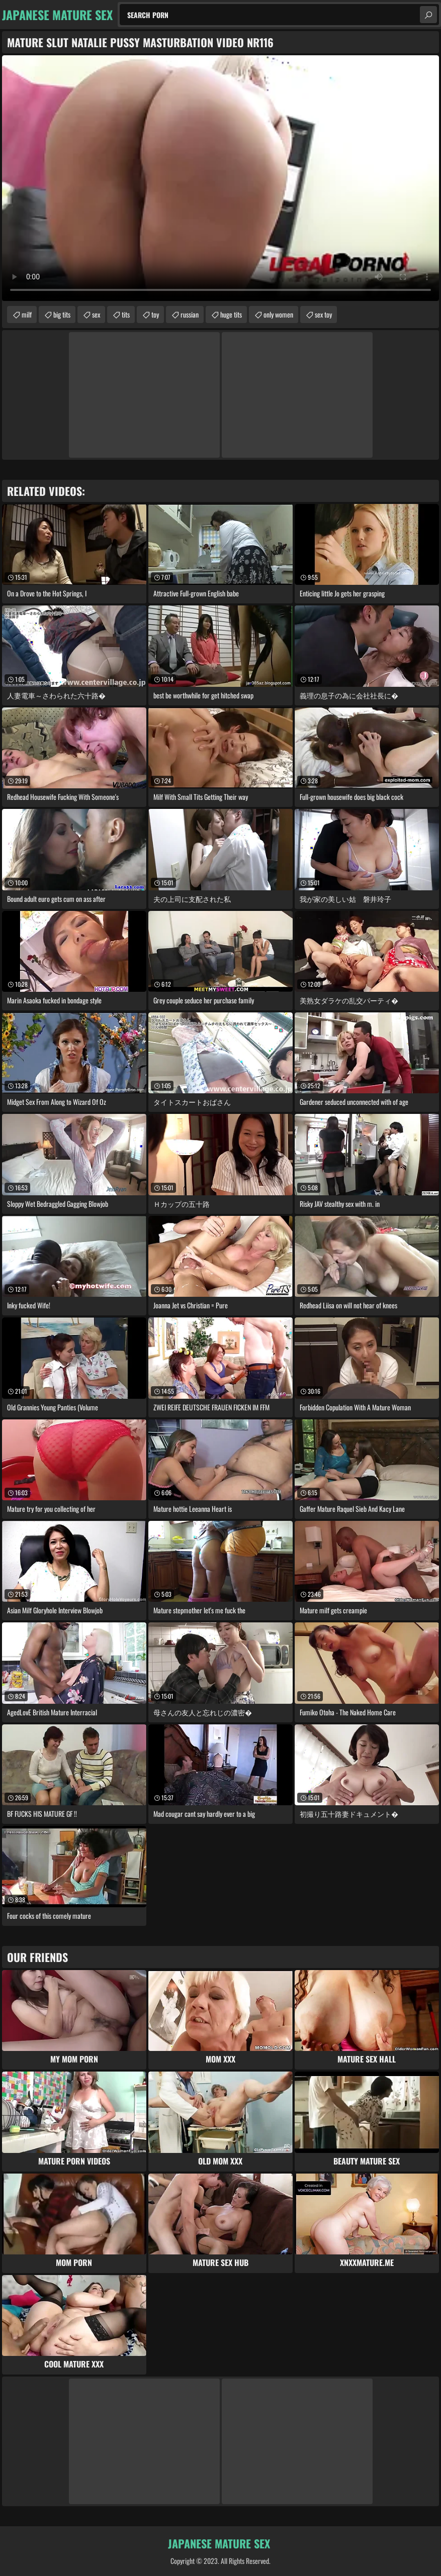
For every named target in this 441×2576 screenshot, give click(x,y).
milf (27, 314)
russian (190, 314)
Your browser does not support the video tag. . (220, 178)
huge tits (231, 314)
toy (155, 314)
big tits (61, 314)
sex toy (323, 314)
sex (96, 314)
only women (278, 314)
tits (126, 314)
